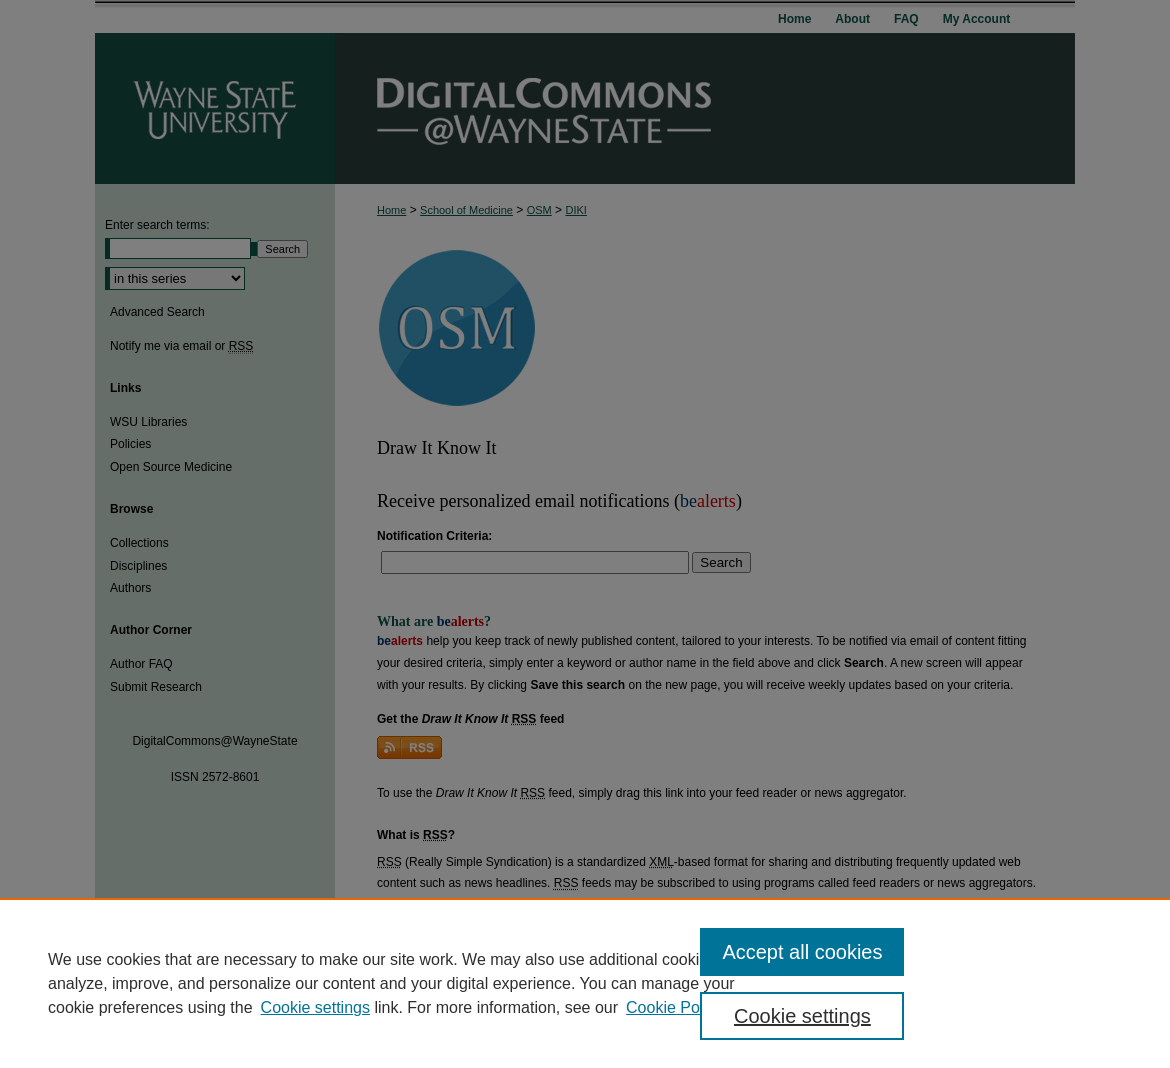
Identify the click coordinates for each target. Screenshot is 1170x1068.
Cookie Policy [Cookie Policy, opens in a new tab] (674, 1007)
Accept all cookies (802, 952)
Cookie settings (315, 1007)
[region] (585, 983)
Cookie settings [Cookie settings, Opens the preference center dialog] (802, 1016)
